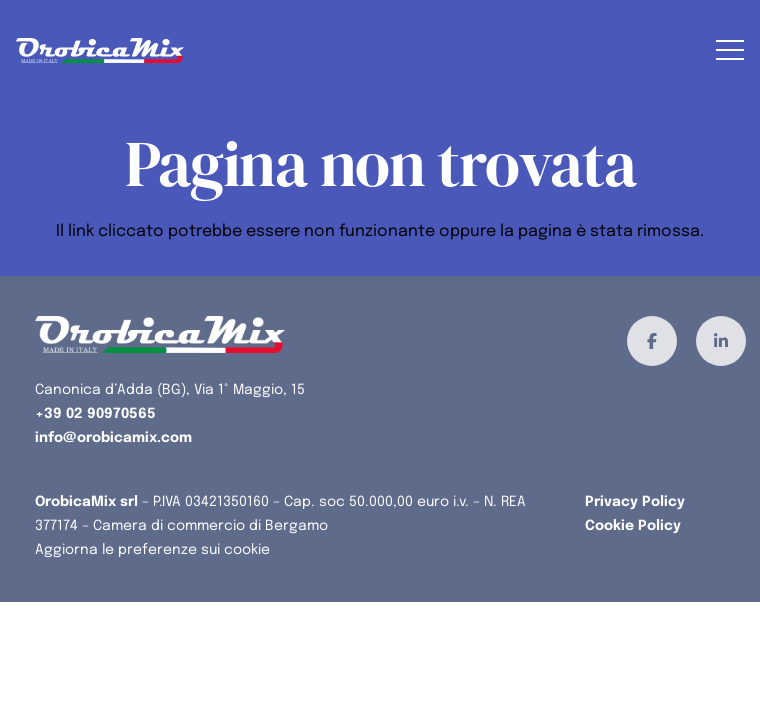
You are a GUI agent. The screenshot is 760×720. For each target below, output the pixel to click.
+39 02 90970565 (95, 414)
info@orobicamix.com (113, 438)
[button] (730, 50)
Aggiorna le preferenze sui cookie (152, 550)
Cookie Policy (633, 526)
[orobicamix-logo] (100, 50)
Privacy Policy (635, 502)
